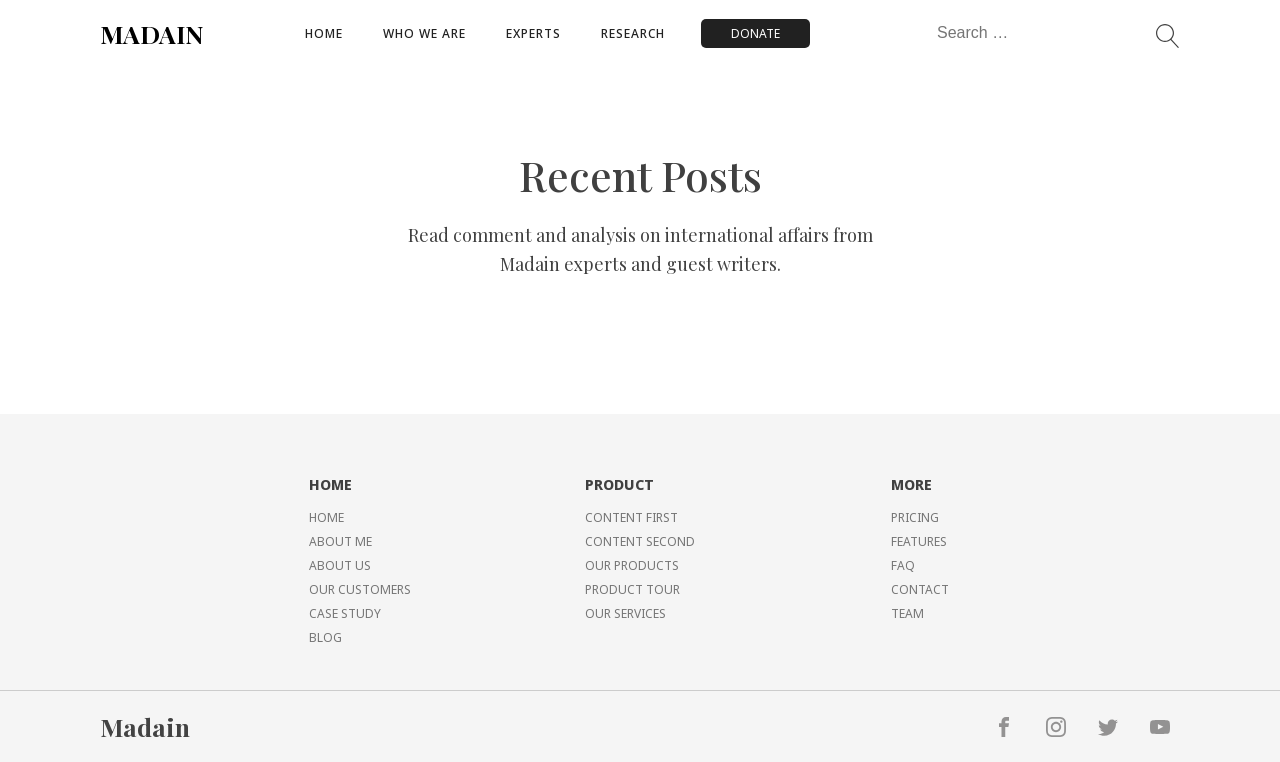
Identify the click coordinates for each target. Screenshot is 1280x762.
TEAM (907, 613)
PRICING (915, 517)
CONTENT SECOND (640, 541)
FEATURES (919, 541)
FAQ (903, 565)
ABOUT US (340, 565)
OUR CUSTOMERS (360, 589)
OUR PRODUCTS (632, 565)
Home (324, 33)
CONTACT (920, 589)
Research (633, 33)
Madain (145, 726)
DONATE (755, 33)
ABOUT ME (340, 541)
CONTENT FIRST (631, 517)
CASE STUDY (345, 613)
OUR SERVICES (625, 613)
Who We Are (424, 33)
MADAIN (152, 33)
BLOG (325, 637)
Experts (533, 33)
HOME (326, 517)
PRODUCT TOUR (632, 589)
